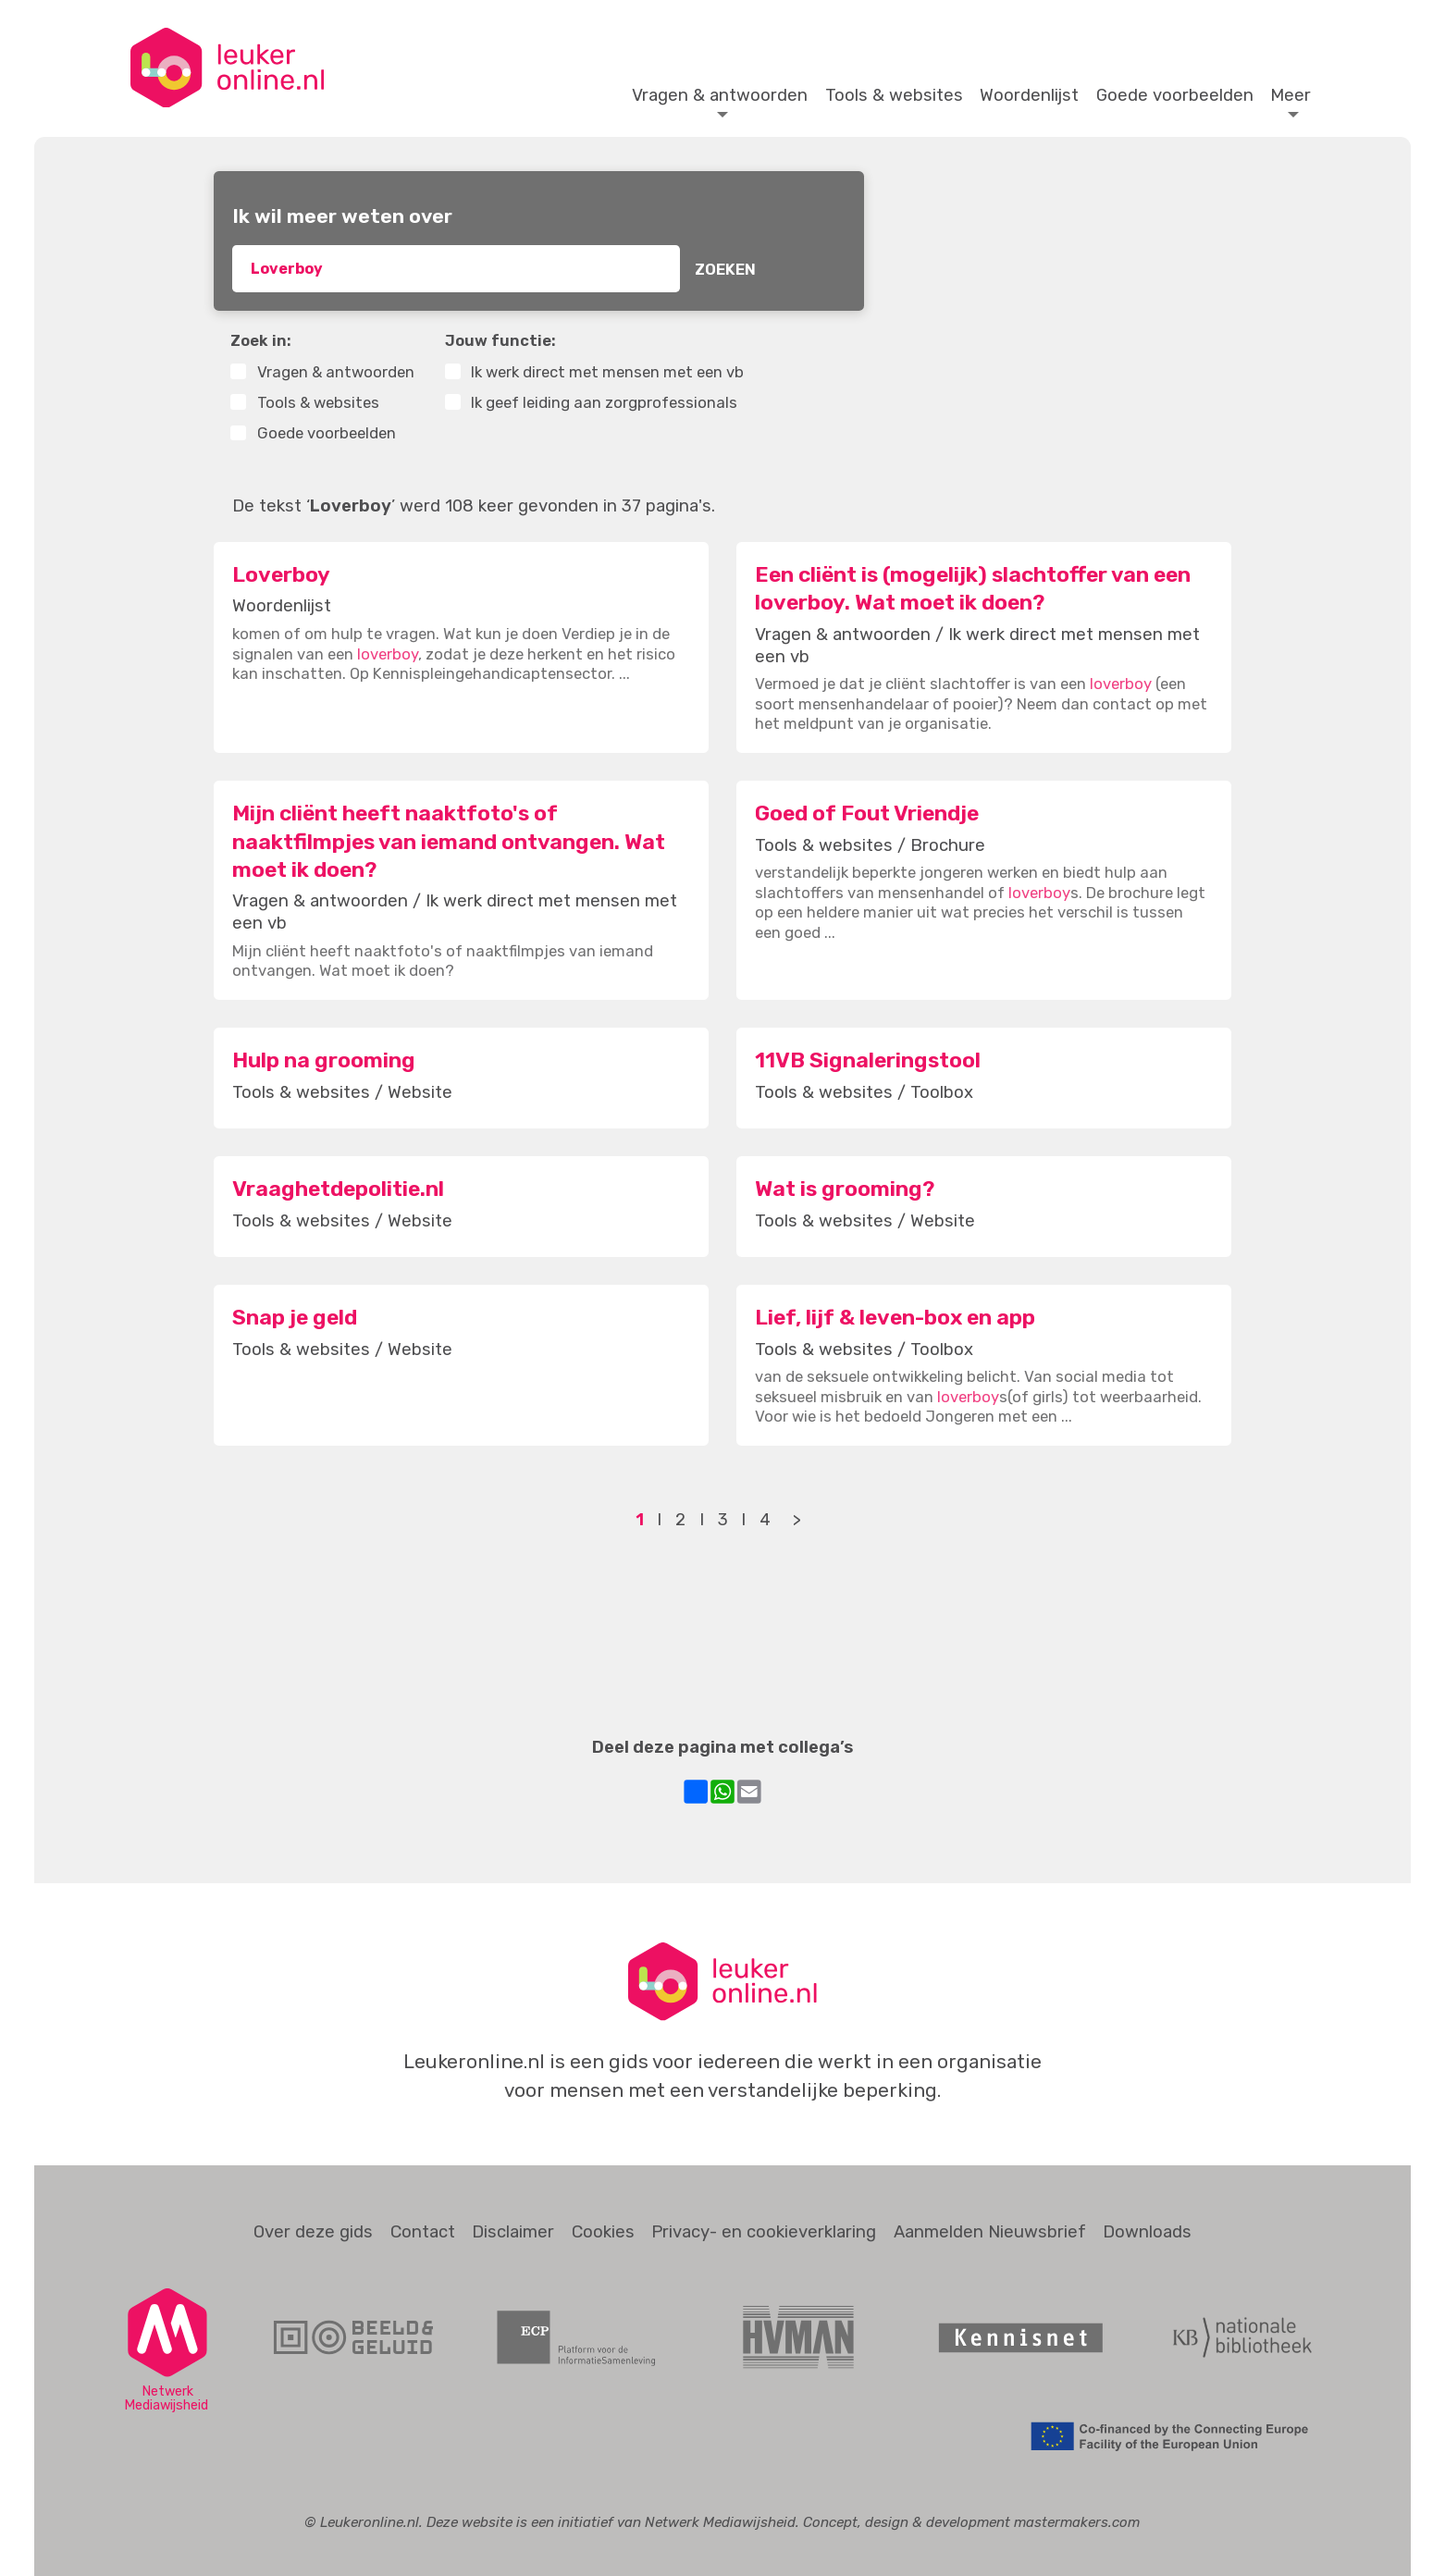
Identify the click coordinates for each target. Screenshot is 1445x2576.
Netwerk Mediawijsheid (720, 2522)
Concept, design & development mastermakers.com (971, 2522)
